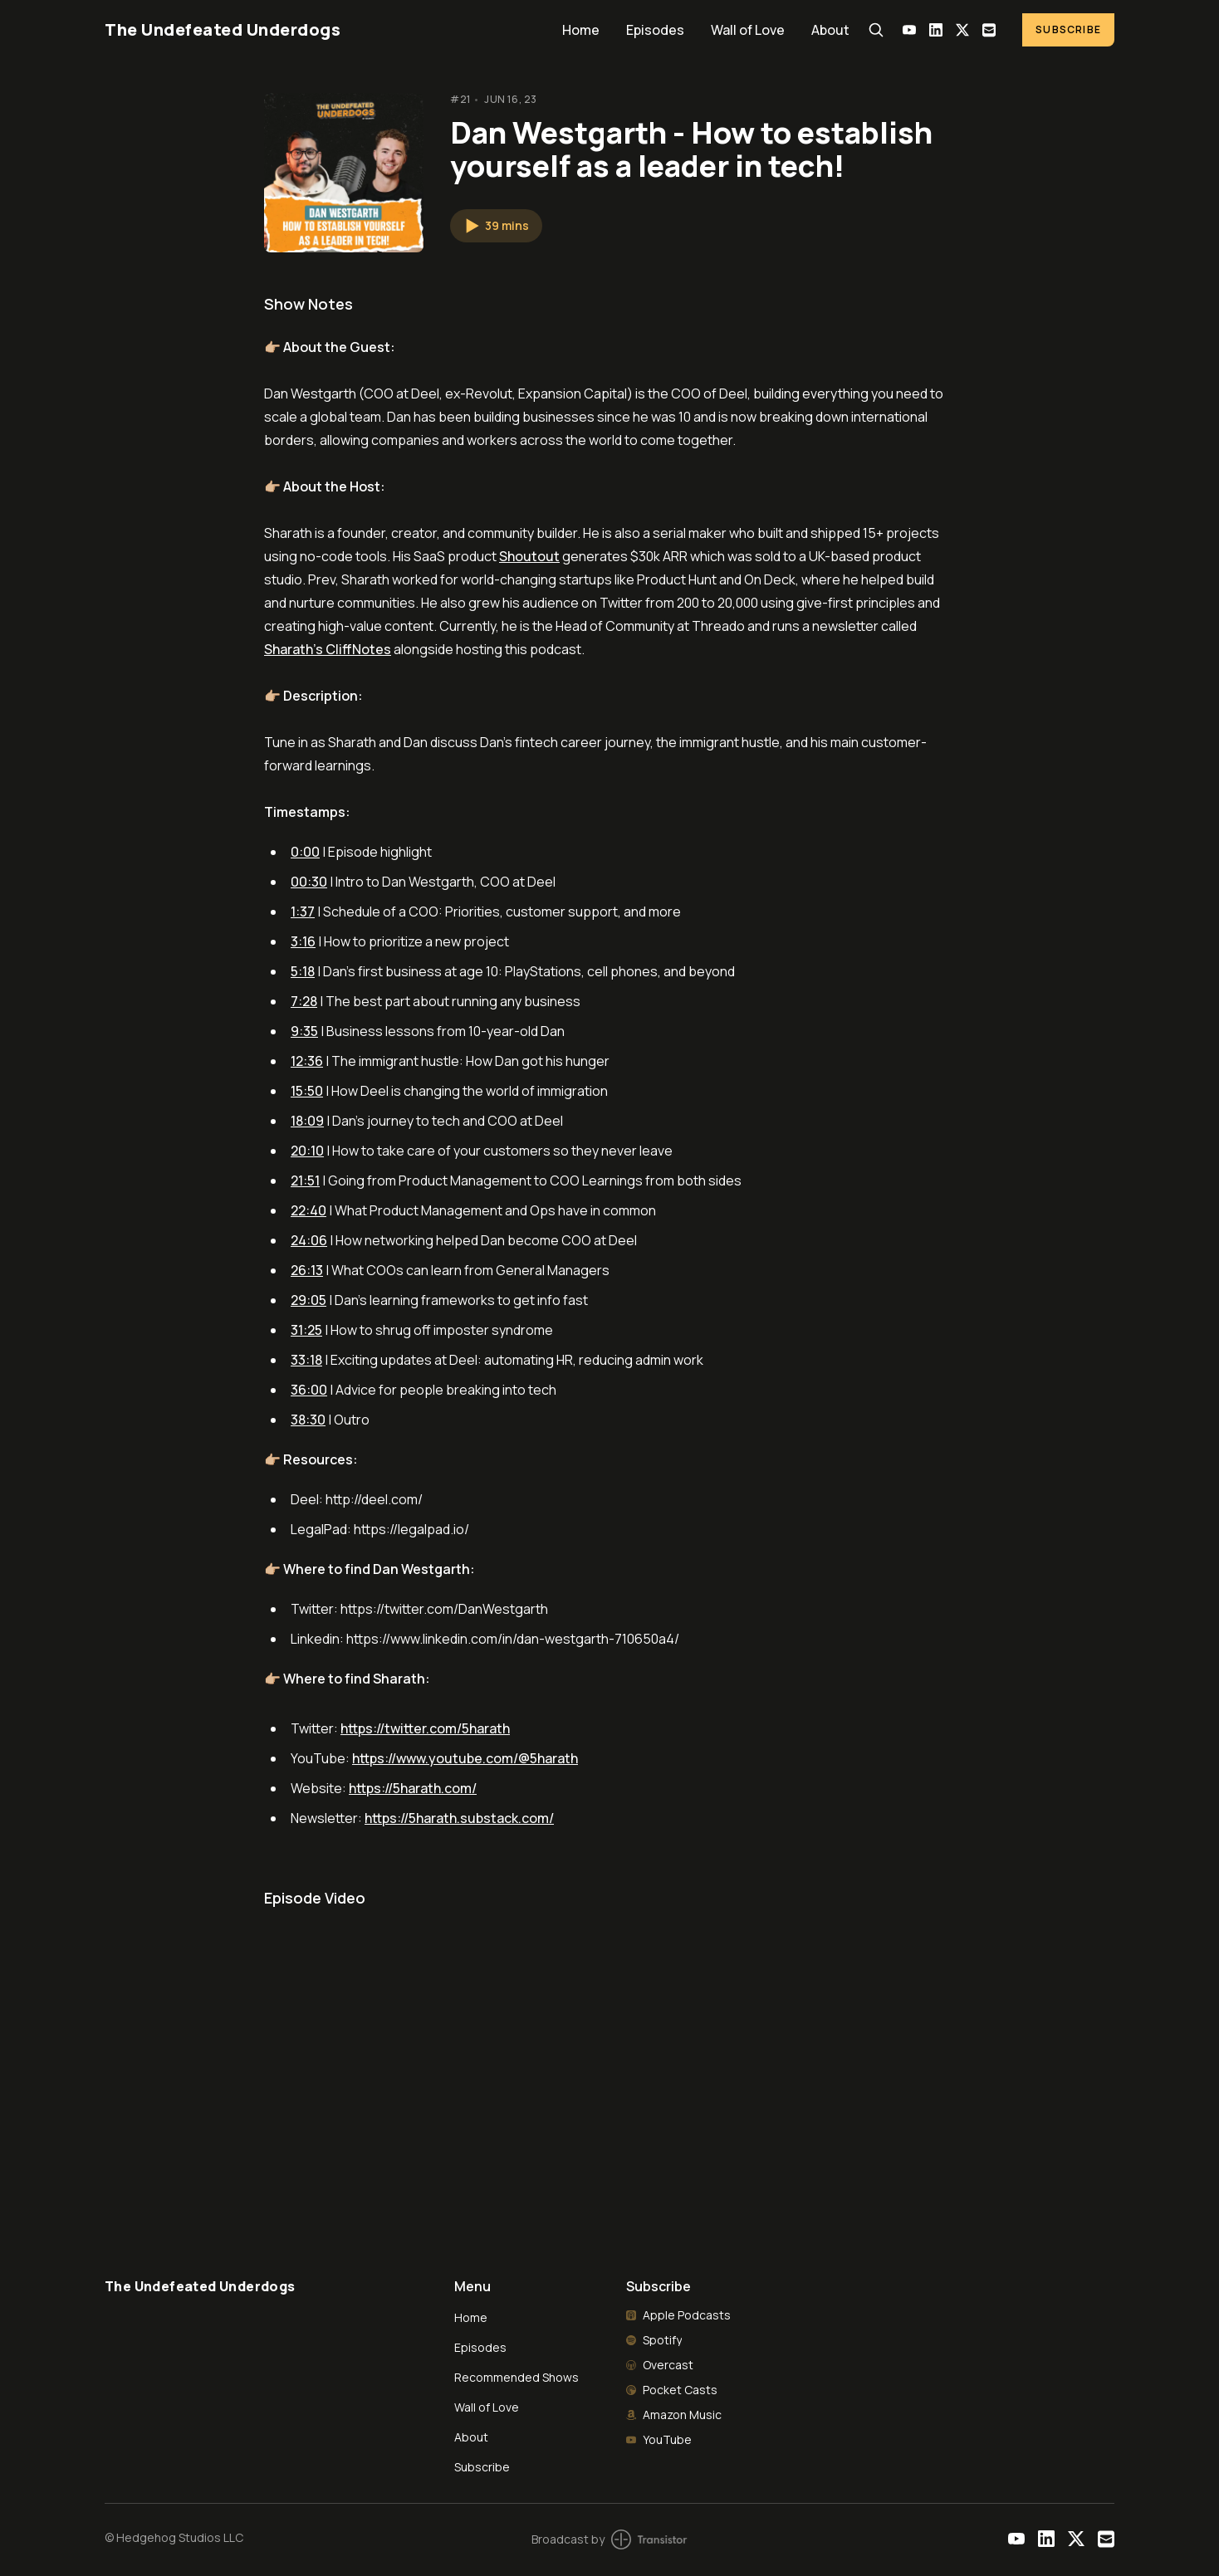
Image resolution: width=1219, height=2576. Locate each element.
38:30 (308, 1419)
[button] (496, 225)
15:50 (307, 1091)
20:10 (307, 1150)
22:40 (308, 1210)
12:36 (307, 1061)
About (830, 30)
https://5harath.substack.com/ (459, 1818)
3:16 (303, 941)
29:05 (308, 1300)
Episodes (655, 30)
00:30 (309, 882)
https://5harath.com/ (413, 1788)
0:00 (305, 852)
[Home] (323, 29)
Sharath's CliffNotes (327, 649)
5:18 (303, 971)
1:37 (303, 911)
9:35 (304, 1031)
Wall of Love (748, 30)
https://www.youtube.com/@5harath (465, 1758)
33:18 (306, 1360)
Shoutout (529, 556)
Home (581, 30)
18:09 (307, 1121)
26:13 (307, 1270)
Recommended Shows (516, 2377)
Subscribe (1068, 29)
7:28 (304, 1001)
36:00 (309, 1390)
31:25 (306, 1330)
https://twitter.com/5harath (425, 1728)
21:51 (305, 1180)
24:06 (309, 1240)
